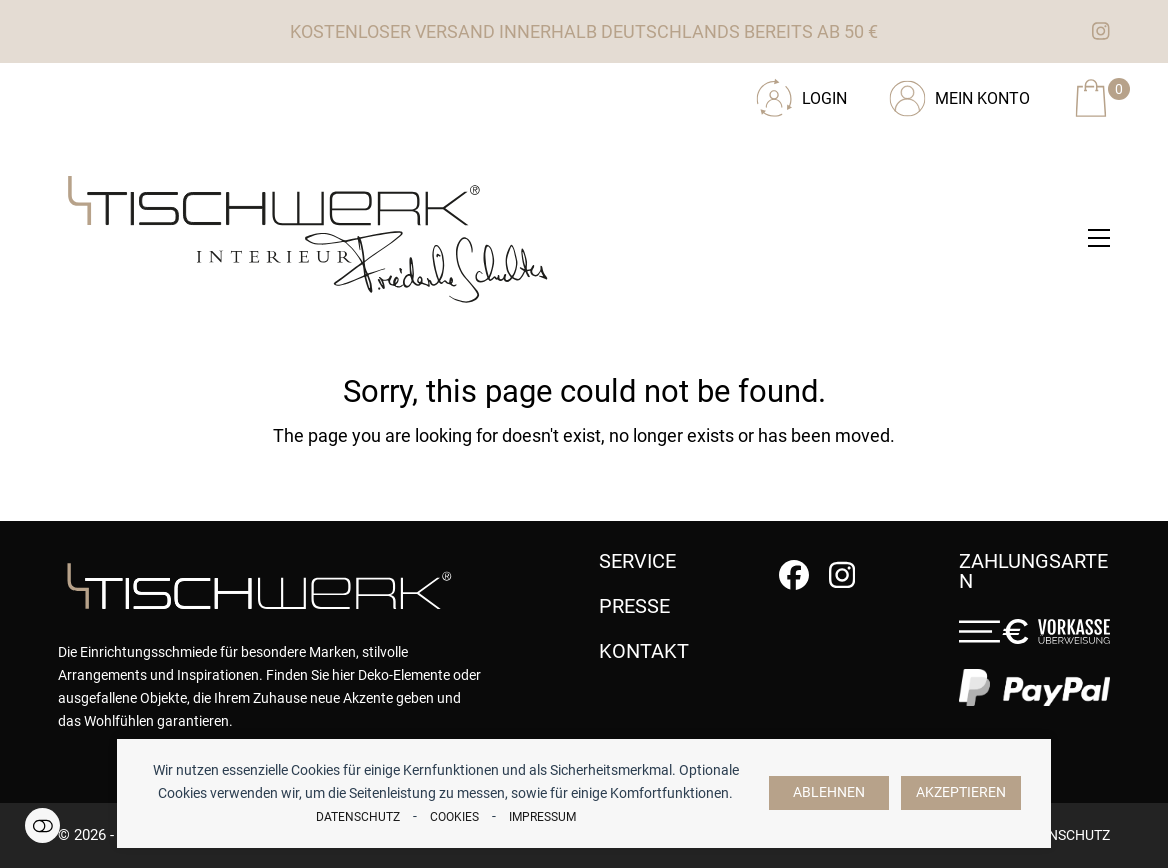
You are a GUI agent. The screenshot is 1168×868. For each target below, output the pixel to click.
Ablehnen (829, 792)
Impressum (542, 817)
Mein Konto (982, 98)
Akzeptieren (961, 792)
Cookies (454, 817)
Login (824, 98)
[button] (1099, 238)
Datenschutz (358, 817)
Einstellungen (42, 825)
